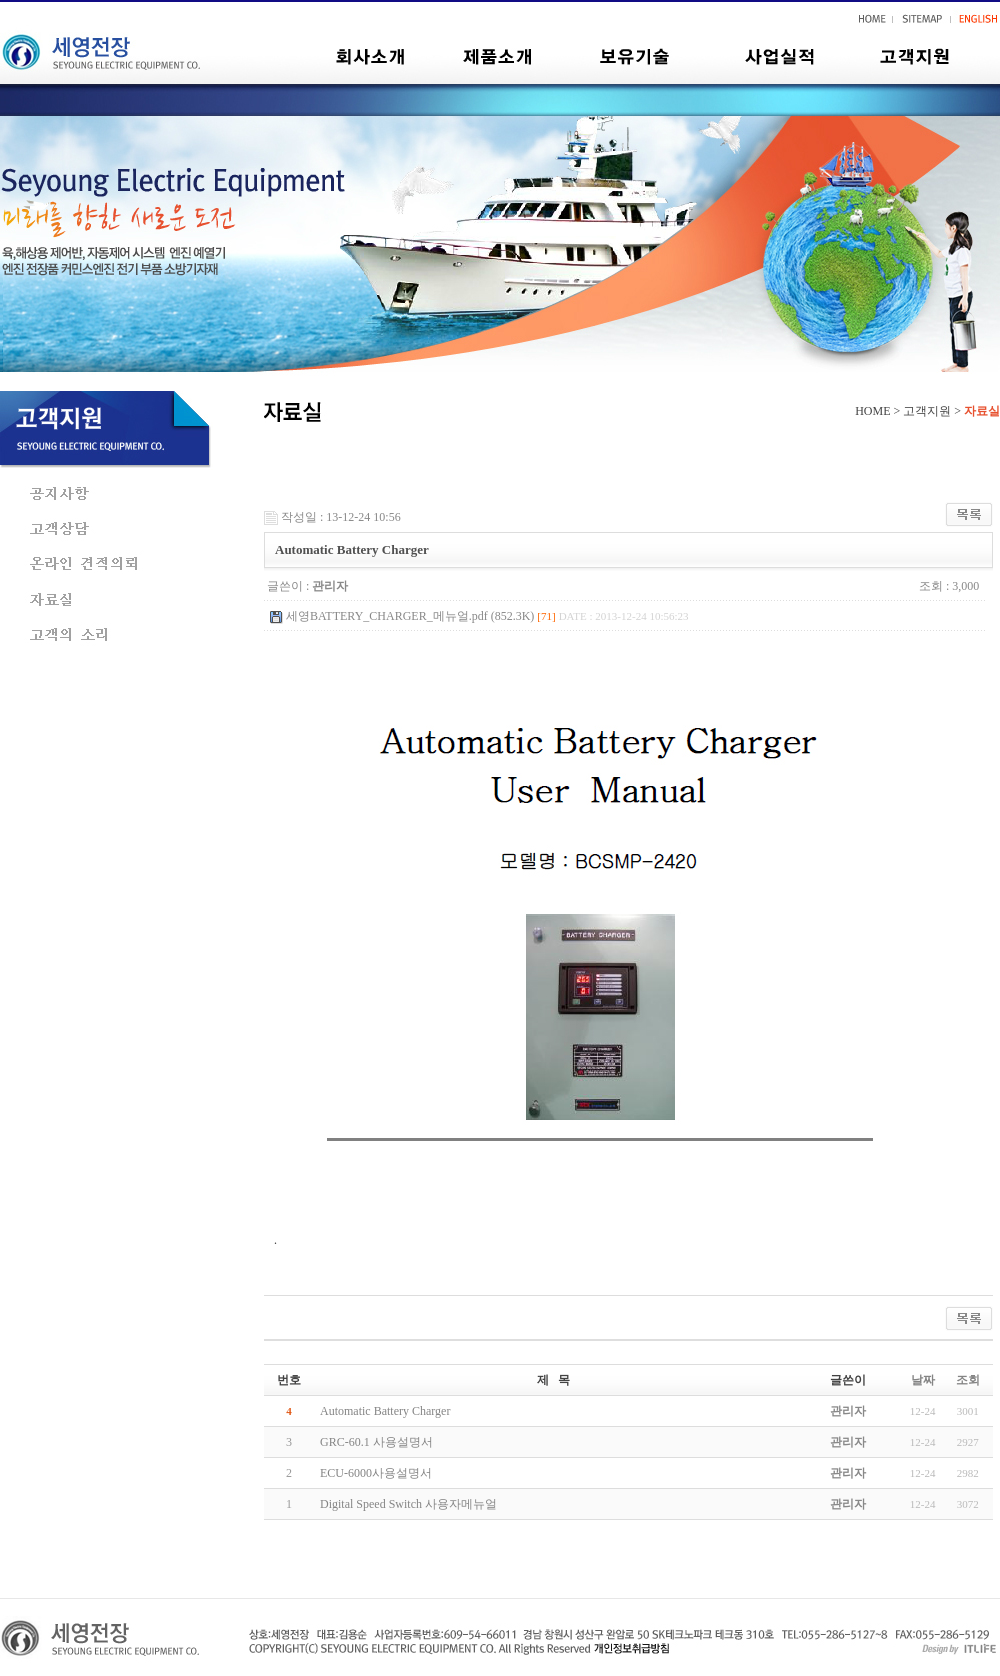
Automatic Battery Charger (385, 1411)
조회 (968, 1380)
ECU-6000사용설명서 (376, 1473)
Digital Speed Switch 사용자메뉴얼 (408, 1504)
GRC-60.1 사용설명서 (376, 1442)
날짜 (923, 1380)
